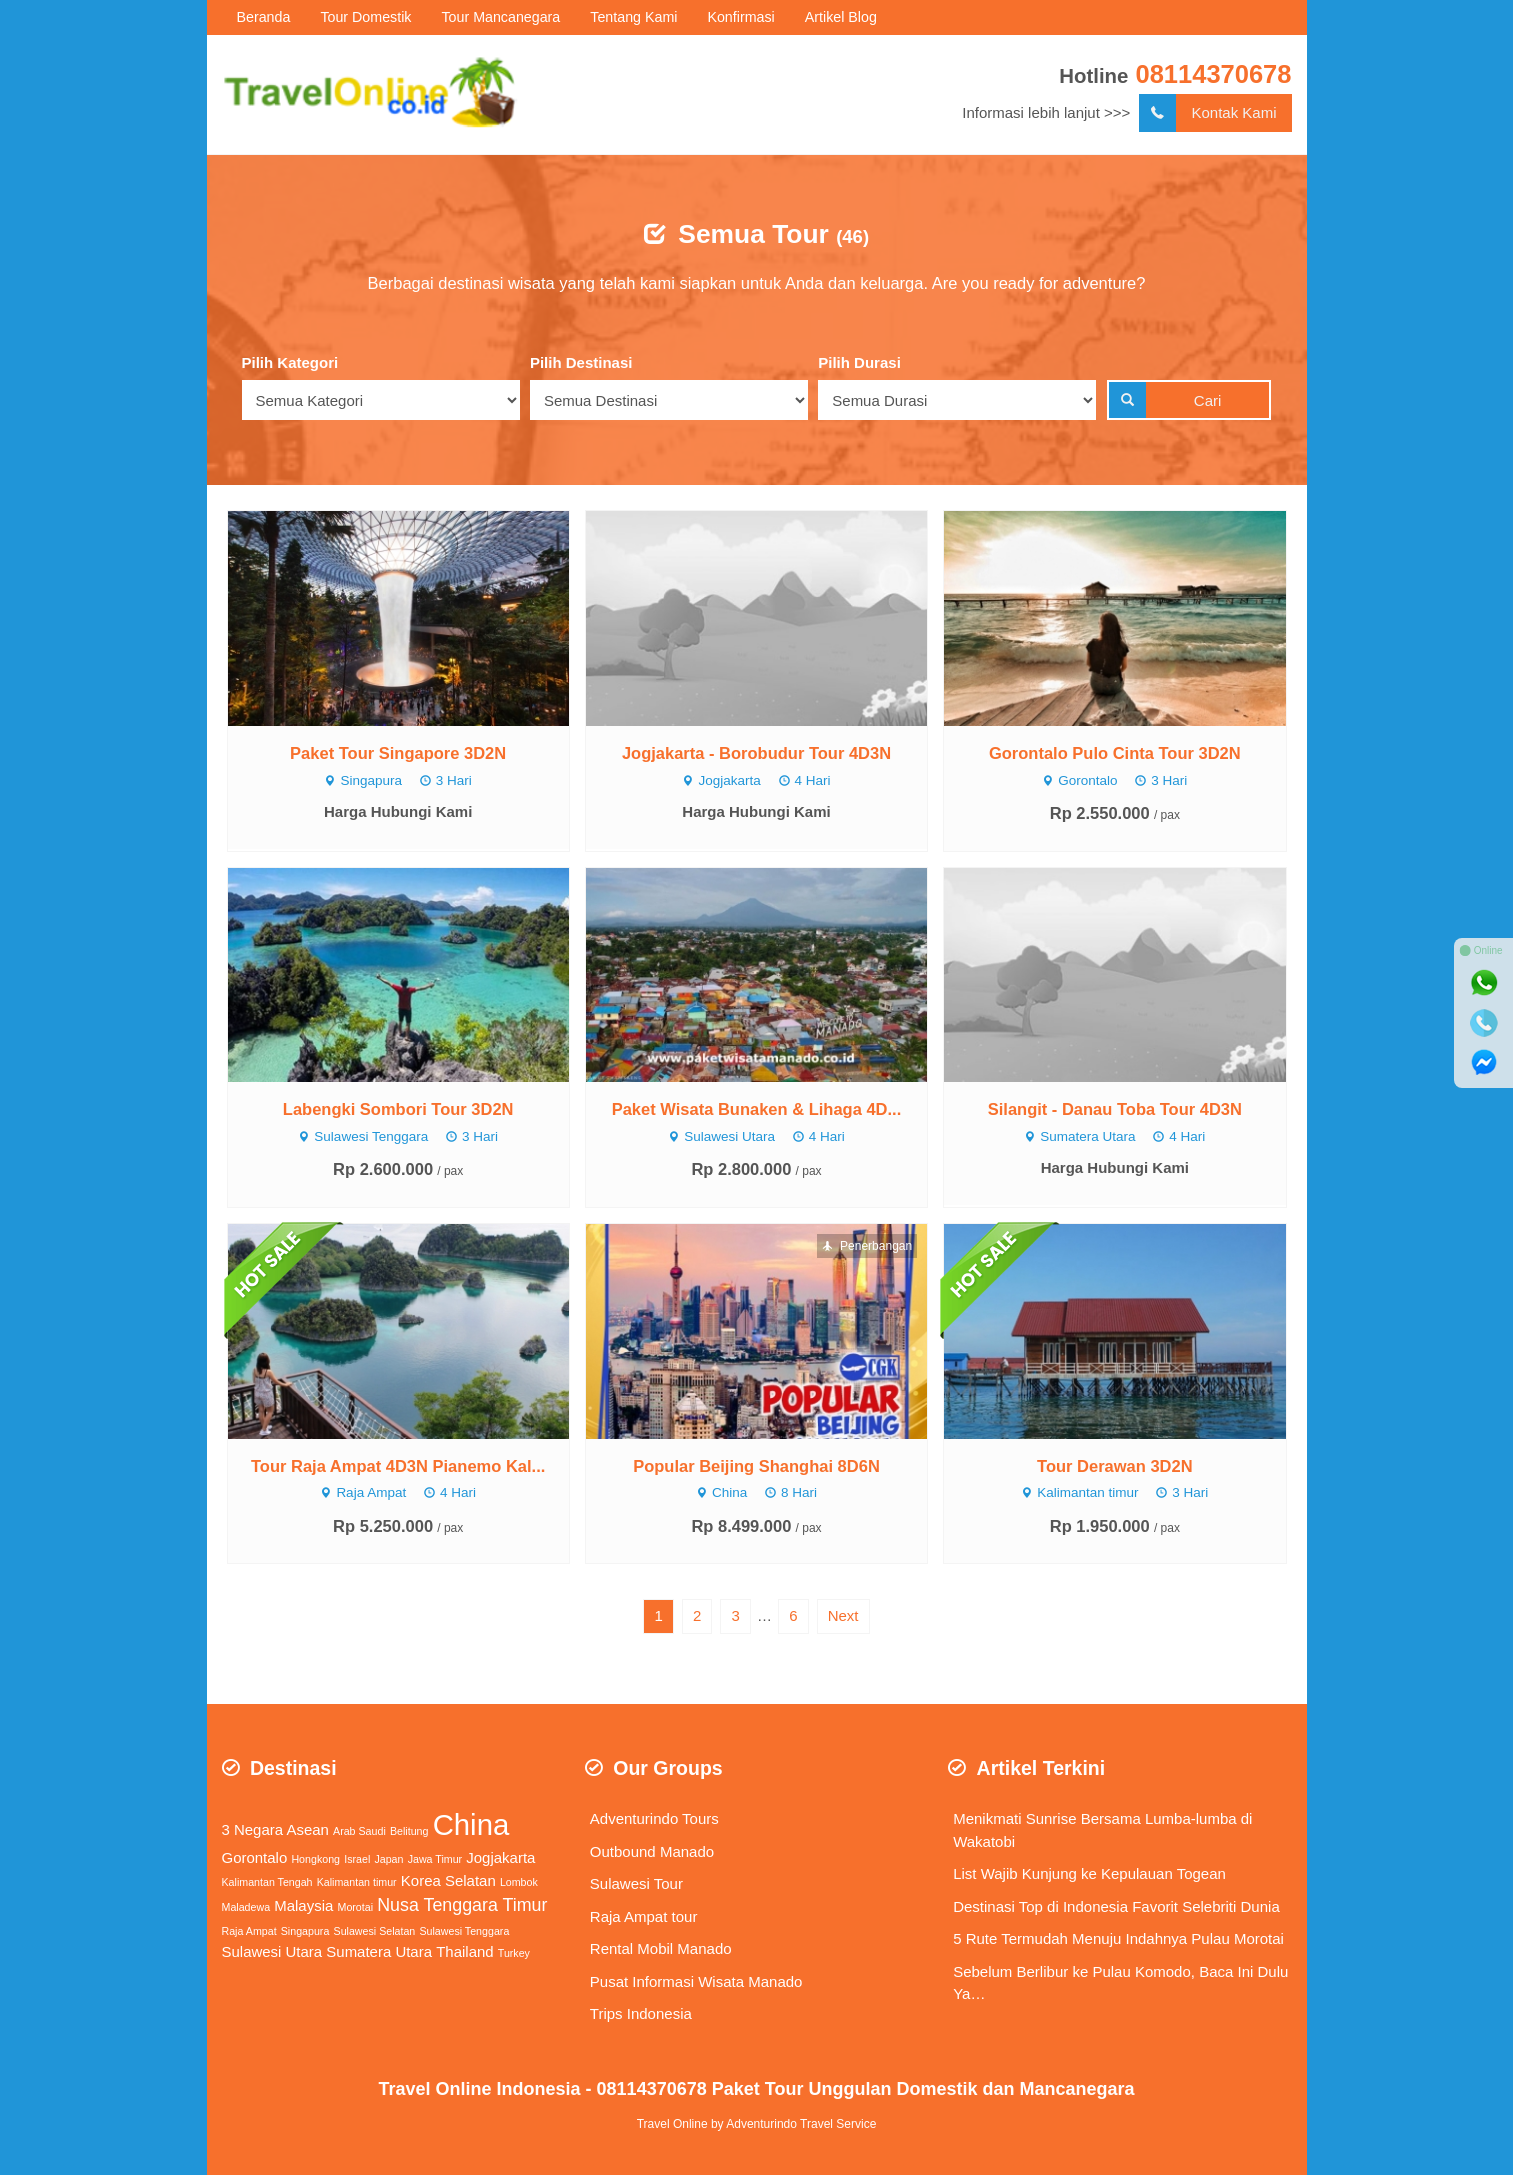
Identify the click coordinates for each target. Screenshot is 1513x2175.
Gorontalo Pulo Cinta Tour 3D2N (1115, 753)
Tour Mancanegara (500, 17)
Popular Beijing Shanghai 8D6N (756, 1466)
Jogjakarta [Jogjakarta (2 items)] (500, 1857)
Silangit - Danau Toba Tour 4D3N (1115, 1109)
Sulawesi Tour (636, 1883)
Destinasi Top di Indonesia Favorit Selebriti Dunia (1116, 1906)
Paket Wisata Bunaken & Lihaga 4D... (757, 1109)
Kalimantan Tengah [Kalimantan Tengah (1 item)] (267, 1882)
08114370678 (1213, 74)
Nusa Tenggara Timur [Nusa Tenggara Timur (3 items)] (462, 1905)
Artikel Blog (841, 17)
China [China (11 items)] (471, 1824)
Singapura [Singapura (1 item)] (305, 1931)
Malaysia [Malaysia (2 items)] (303, 1905)
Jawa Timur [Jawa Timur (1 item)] (435, 1859)
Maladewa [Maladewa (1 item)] (246, 1907)
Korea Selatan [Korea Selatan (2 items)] (448, 1880)
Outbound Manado (652, 1851)
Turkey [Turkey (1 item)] (514, 1953)
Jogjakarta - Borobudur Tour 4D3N (756, 753)
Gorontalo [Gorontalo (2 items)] (255, 1857)
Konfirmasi (740, 17)
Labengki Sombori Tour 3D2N (398, 1109)
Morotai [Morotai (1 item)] (356, 1907)
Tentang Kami (633, 17)
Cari (1165, 400)
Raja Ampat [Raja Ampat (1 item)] (249, 1931)
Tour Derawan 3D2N (1115, 1466)
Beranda (264, 17)
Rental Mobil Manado (661, 1948)
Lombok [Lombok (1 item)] (519, 1882)
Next (843, 1615)
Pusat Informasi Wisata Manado (696, 1981)
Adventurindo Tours (654, 1818)
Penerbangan (867, 1246)
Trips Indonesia (641, 2013)
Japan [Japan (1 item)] (388, 1859)
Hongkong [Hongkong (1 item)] (315, 1859)
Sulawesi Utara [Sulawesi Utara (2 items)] (272, 1951)
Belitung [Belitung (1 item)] (409, 1831)
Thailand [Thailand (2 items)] (464, 1951)
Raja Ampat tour (644, 1916)
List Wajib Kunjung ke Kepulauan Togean (1089, 1873)
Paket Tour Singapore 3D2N (398, 753)
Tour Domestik (365, 17)
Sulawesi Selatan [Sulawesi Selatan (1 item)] (375, 1931)
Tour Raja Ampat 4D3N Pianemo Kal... (398, 1466)
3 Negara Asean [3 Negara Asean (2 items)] (275, 1829)
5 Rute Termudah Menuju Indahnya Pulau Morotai (1118, 1938)
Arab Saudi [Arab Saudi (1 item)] (359, 1831)
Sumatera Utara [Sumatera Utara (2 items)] (379, 1951)
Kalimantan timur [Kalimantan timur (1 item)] (357, 1882)
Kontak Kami (1207, 113)
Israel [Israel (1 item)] (357, 1859)
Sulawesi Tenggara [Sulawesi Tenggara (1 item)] (464, 1931)
